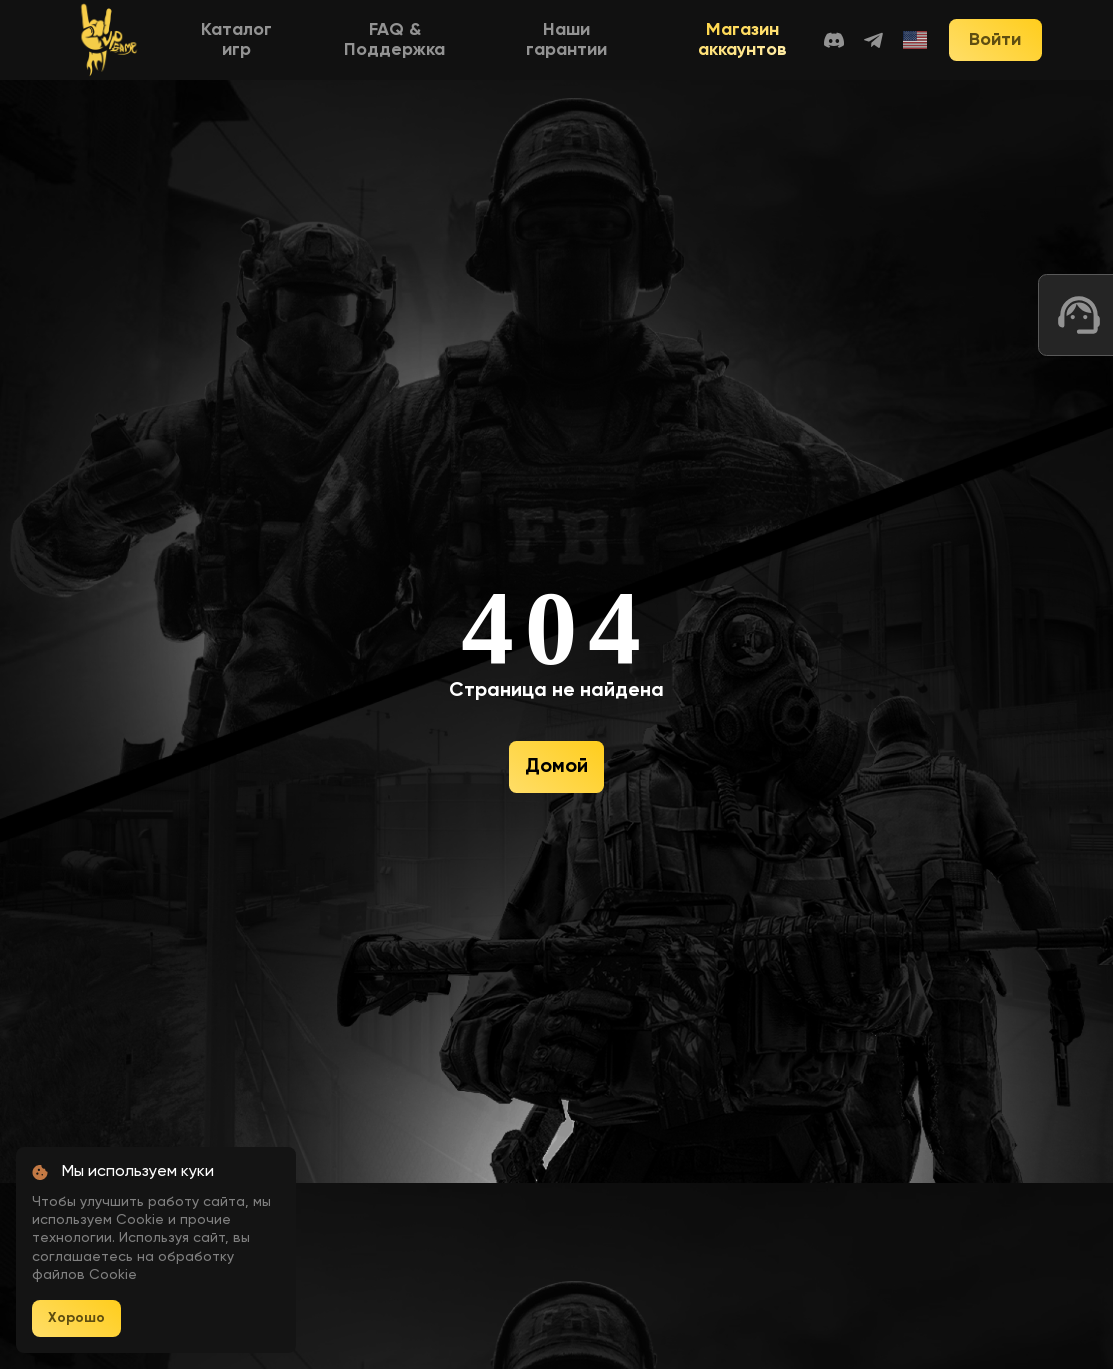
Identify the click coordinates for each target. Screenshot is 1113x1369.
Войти (995, 40)
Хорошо (76, 1318)
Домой (556, 767)
